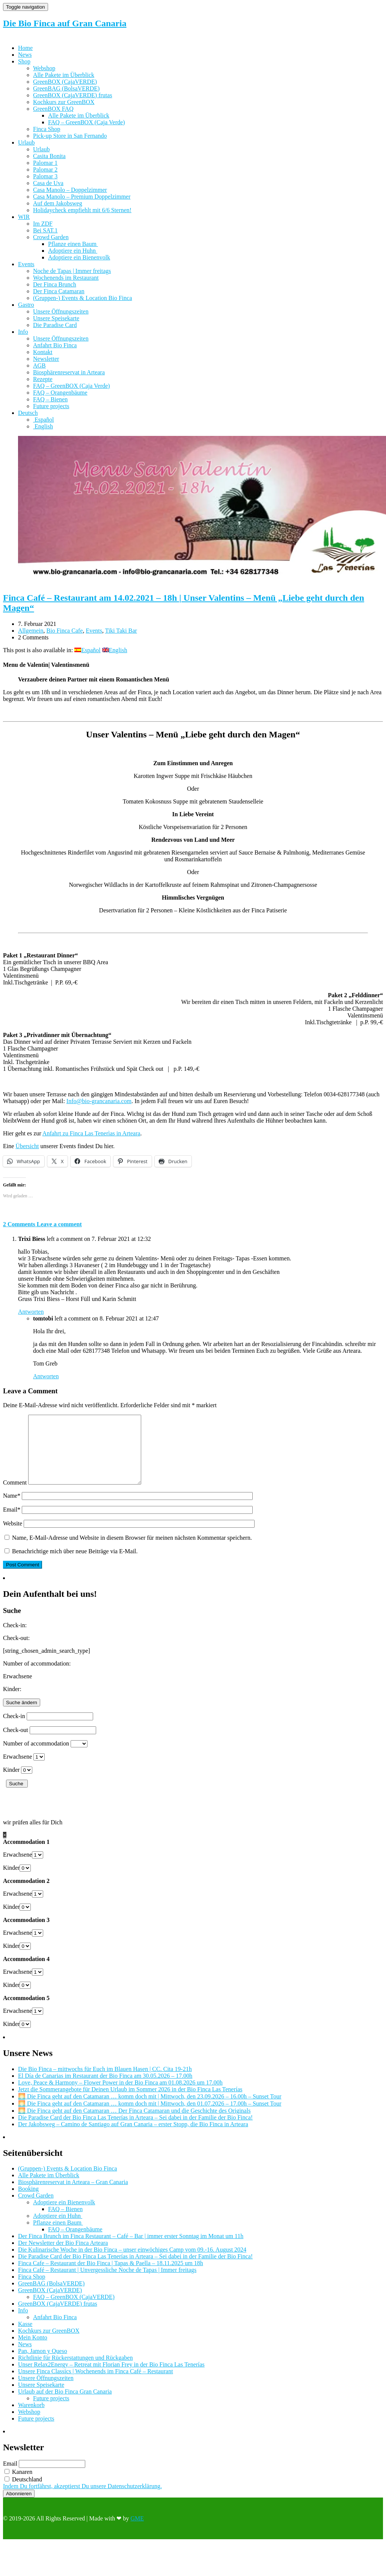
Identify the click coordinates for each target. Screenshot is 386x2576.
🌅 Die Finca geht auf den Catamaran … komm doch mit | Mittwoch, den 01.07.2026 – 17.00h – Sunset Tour (149, 2117)
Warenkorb (31, 2418)
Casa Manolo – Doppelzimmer (70, 190)
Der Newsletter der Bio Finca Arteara (63, 2256)
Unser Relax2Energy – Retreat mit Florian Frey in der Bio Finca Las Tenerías (111, 2378)
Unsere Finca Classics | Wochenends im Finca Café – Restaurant (95, 2385)
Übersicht (27, 1146)
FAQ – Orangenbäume (60, 392)
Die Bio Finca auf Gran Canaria (65, 23)
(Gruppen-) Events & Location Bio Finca (82, 298)
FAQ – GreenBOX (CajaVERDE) (74, 2310)
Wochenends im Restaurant (66, 277)
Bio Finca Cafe (65, 630)
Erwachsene (17, 1770)
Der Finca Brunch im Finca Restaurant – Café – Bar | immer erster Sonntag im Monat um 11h (130, 2249)
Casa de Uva (48, 183)
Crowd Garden (51, 237)
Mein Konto (32, 2351)
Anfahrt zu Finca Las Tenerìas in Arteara (91, 1133)
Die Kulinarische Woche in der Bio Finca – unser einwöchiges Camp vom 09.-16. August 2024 (132, 2263)
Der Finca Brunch (54, 284)
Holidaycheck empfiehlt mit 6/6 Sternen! (82, 210)
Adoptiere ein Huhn (72, 250)
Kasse (25, 2337)
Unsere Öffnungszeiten (61, 311)
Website (12, 1537)
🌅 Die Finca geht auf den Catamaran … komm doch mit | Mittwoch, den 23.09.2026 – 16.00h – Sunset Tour (149, 2110)
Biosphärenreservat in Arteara (69, 372)
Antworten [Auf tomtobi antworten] (46, 1376)
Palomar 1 (45, 163)
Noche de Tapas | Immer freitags (72, 271)
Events (26, 264)
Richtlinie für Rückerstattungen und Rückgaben (75, 2371)
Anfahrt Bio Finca (55, 345)
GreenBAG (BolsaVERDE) (66, 88)
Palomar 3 (45, 176)
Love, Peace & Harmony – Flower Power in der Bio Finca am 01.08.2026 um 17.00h (120, 2096)
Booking (28, 2202)
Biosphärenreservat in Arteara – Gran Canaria (73, 2195)
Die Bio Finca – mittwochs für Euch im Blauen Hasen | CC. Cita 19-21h (105, 2082)
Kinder (11, 1783)
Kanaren (18, 2485)
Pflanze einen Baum (73, 244)
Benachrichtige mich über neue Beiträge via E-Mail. (75, 1565)
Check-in (14, 1729)
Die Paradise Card (55, 325)
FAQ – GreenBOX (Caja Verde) (86, 122)
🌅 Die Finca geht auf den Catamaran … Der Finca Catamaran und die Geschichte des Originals (134, 2124)
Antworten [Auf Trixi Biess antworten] (31, 1311)
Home (25, 48)
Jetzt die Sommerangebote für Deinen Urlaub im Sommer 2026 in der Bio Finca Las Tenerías (130, 2103)
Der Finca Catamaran (58, 291)
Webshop (44, 68)
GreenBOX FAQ (53, 109)
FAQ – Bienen (50, 399)
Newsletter (46, 359)
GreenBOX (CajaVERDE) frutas (72, 95)
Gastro (26, 304)
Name (11, 1509)
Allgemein (31, 630)
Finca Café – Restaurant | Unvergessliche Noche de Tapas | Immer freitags (107, 2283)
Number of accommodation (36, 1757)
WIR (24, 217)
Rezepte (43, 379)
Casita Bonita (49, 156)
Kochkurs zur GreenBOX (64, 102)
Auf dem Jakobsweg (57, 203)
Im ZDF (43, 223)
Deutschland (23, 2493)
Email (11, 1523)
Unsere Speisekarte (56, 318)
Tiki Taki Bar (121, 630)
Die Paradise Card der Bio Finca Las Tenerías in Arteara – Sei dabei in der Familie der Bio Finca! (135, 2131)
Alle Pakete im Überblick (63, 75)
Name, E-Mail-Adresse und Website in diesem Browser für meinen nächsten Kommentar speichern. (132, 1551)
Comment (15, 1496)
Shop (24, 61)
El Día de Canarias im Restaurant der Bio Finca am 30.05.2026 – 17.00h (105, 2089)
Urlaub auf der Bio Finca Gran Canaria (65, 2405)
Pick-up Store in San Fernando (70, 136)
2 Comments (20, 1224)
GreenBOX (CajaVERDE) (65, 81)
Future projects (51, 406)
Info (23, 332)
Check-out (15, 1743)
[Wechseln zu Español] (43, 419)
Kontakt (43, 352)
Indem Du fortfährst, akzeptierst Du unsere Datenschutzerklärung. (82, 2499)
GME (137, 2532)
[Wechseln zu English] (43, 426)
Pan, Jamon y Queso (42, 2364)
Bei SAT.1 (45, 230)
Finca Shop (46, 129)
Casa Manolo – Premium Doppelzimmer (82, 196)
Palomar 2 (45, 169)
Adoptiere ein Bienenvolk (79, 257)
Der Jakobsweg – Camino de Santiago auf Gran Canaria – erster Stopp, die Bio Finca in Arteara (133, 2137)
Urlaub (26, 142)
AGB (39, 365)
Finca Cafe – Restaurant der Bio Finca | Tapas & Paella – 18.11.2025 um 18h (110, 2276)
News (25, 54)
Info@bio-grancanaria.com (98, 1101)
